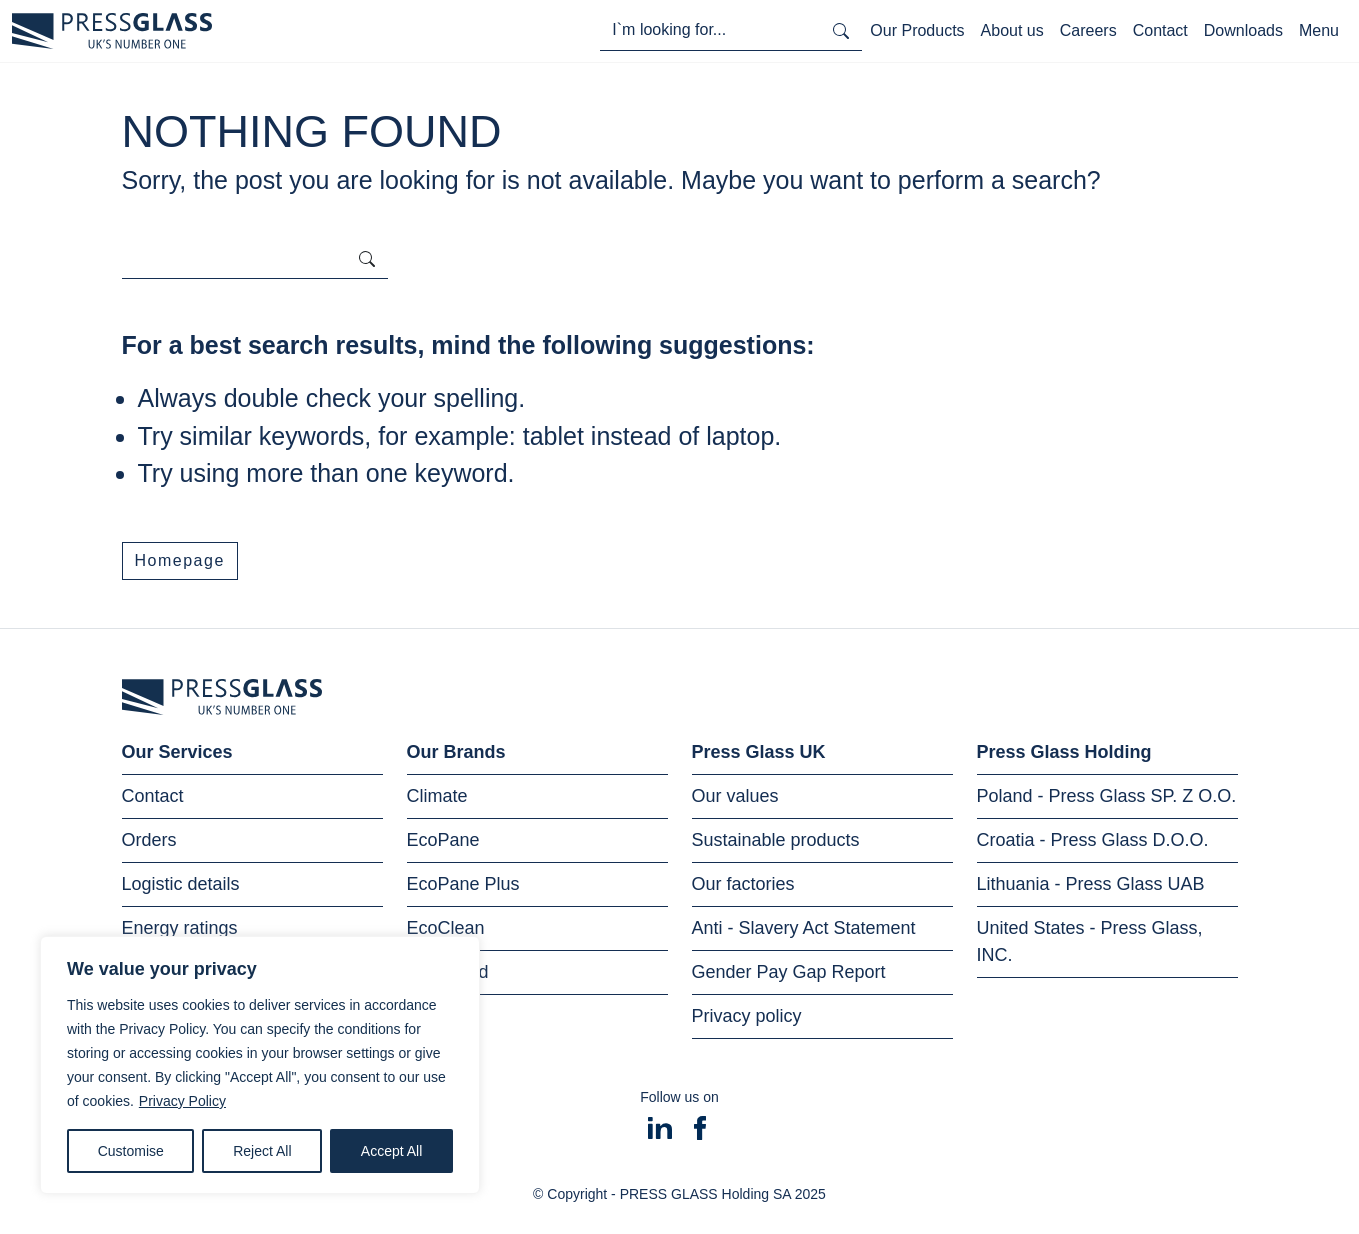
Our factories (743, 884)
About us (1012, 30)
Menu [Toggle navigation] (1319, 30)
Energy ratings (180, 928)
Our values (735, 796)
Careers (1088, 30)
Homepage (180, 560)
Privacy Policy (182, 1101)
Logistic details (181, 884)
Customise (131, 1151)
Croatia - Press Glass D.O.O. (1093, 840)
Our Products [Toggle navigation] (917, 30)
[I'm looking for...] (710, 30)
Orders (149, 840)
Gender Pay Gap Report (789, 972)
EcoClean (446, 928)
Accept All (391, 1151)
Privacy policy (747, 1016)
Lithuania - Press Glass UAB (1091, 884)
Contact (1160, 30)
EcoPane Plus (463, 884)
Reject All (262, 1151)
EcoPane (443, 840)
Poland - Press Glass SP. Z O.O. (1107, 796)
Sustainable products (776, 840)
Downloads (1243, 30)
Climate (437, 796)
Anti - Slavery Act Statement (804, 928)
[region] (260, 1065)
